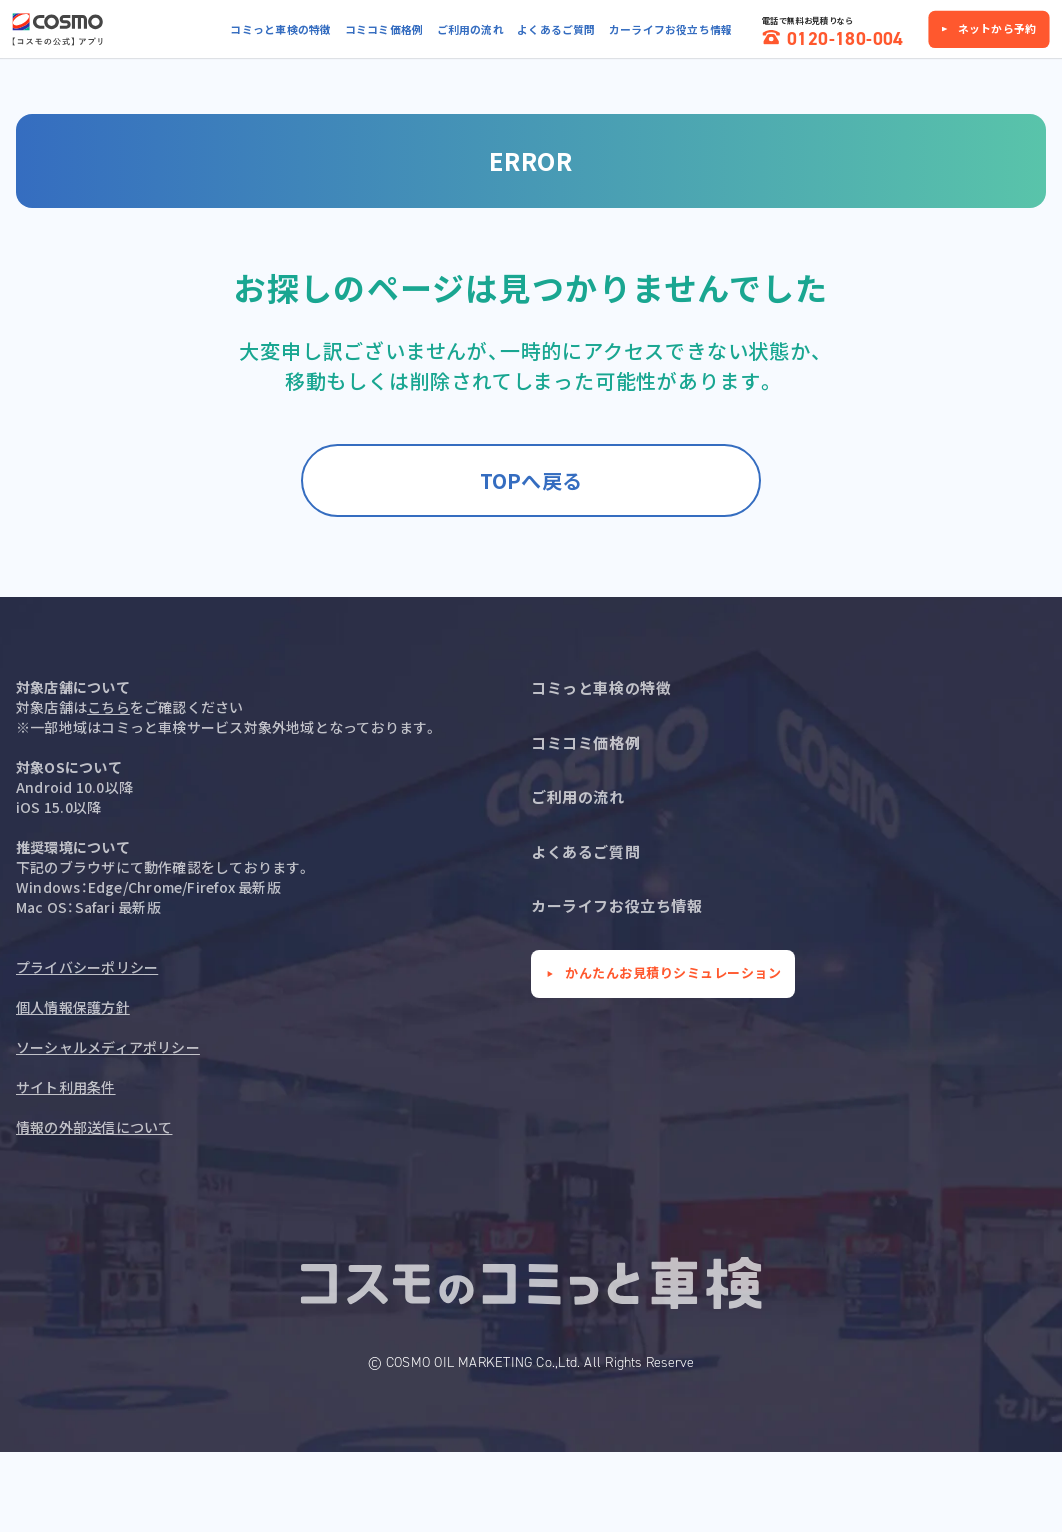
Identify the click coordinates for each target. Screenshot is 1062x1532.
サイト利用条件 (66, 1087)
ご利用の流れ (470, 29)
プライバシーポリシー (87, 967)
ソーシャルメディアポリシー (108, 1047)
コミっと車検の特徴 (280, 29)
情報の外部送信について (94, 1127)
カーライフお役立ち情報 (670, 29)
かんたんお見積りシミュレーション (673, 972)
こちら (108, 707)
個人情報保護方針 (73, 1007)
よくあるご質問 (556, 29)
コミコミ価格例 (384, 29)
